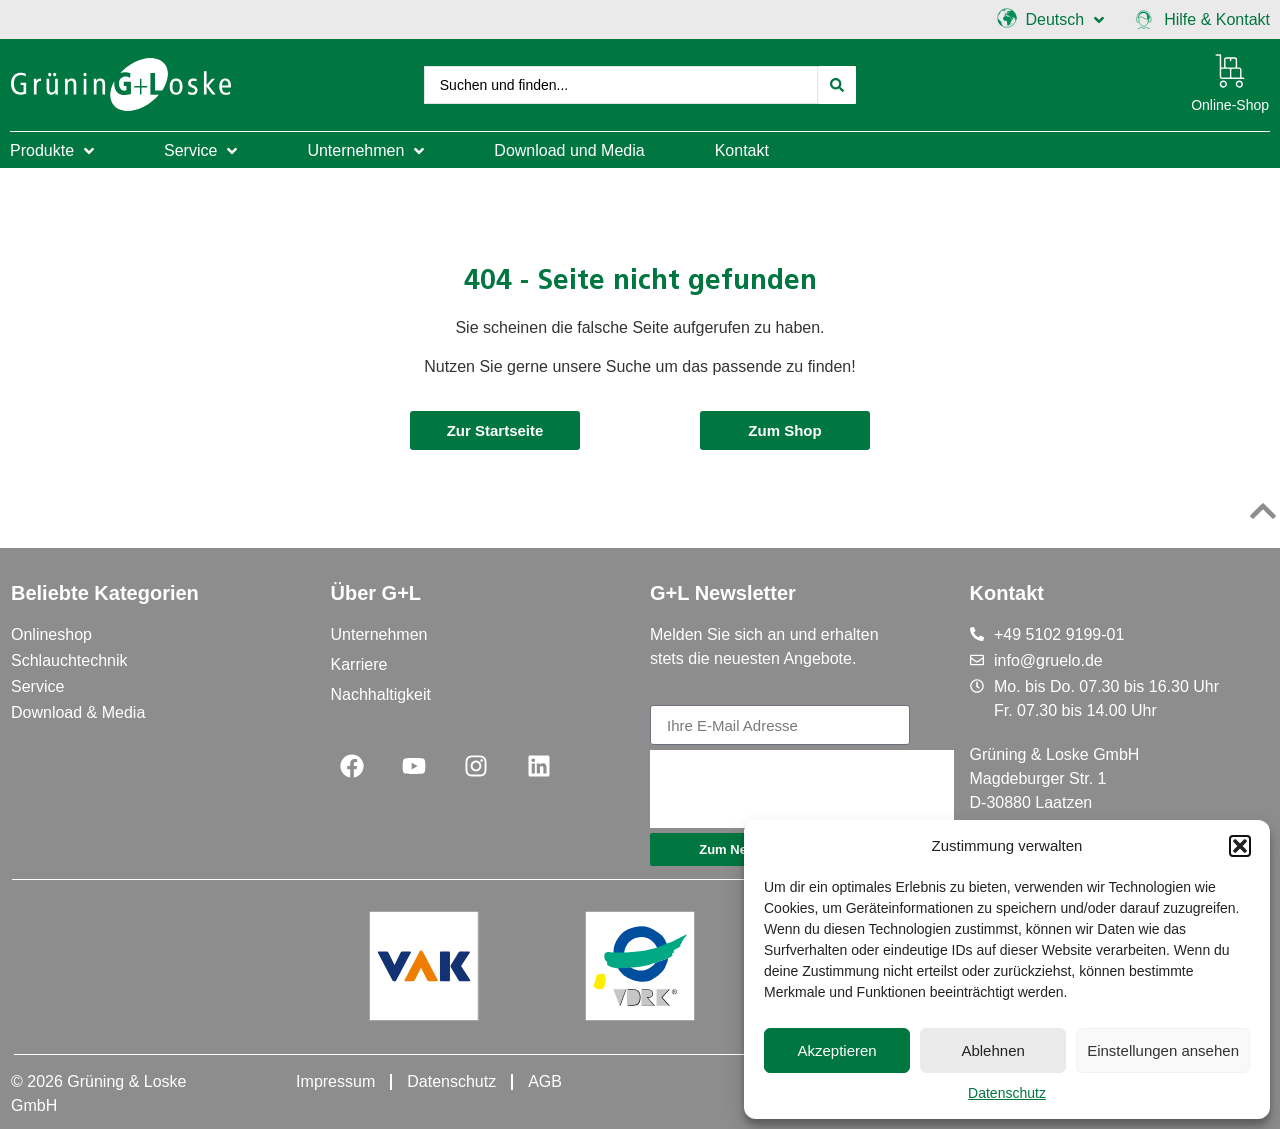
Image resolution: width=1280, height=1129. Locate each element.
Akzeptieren (836, 1050)
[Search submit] (838, 84)
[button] (1240, 846)
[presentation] (802, 789)
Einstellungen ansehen (1163, 1050)
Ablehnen (992, 1050)
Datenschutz (1007, 1093)
